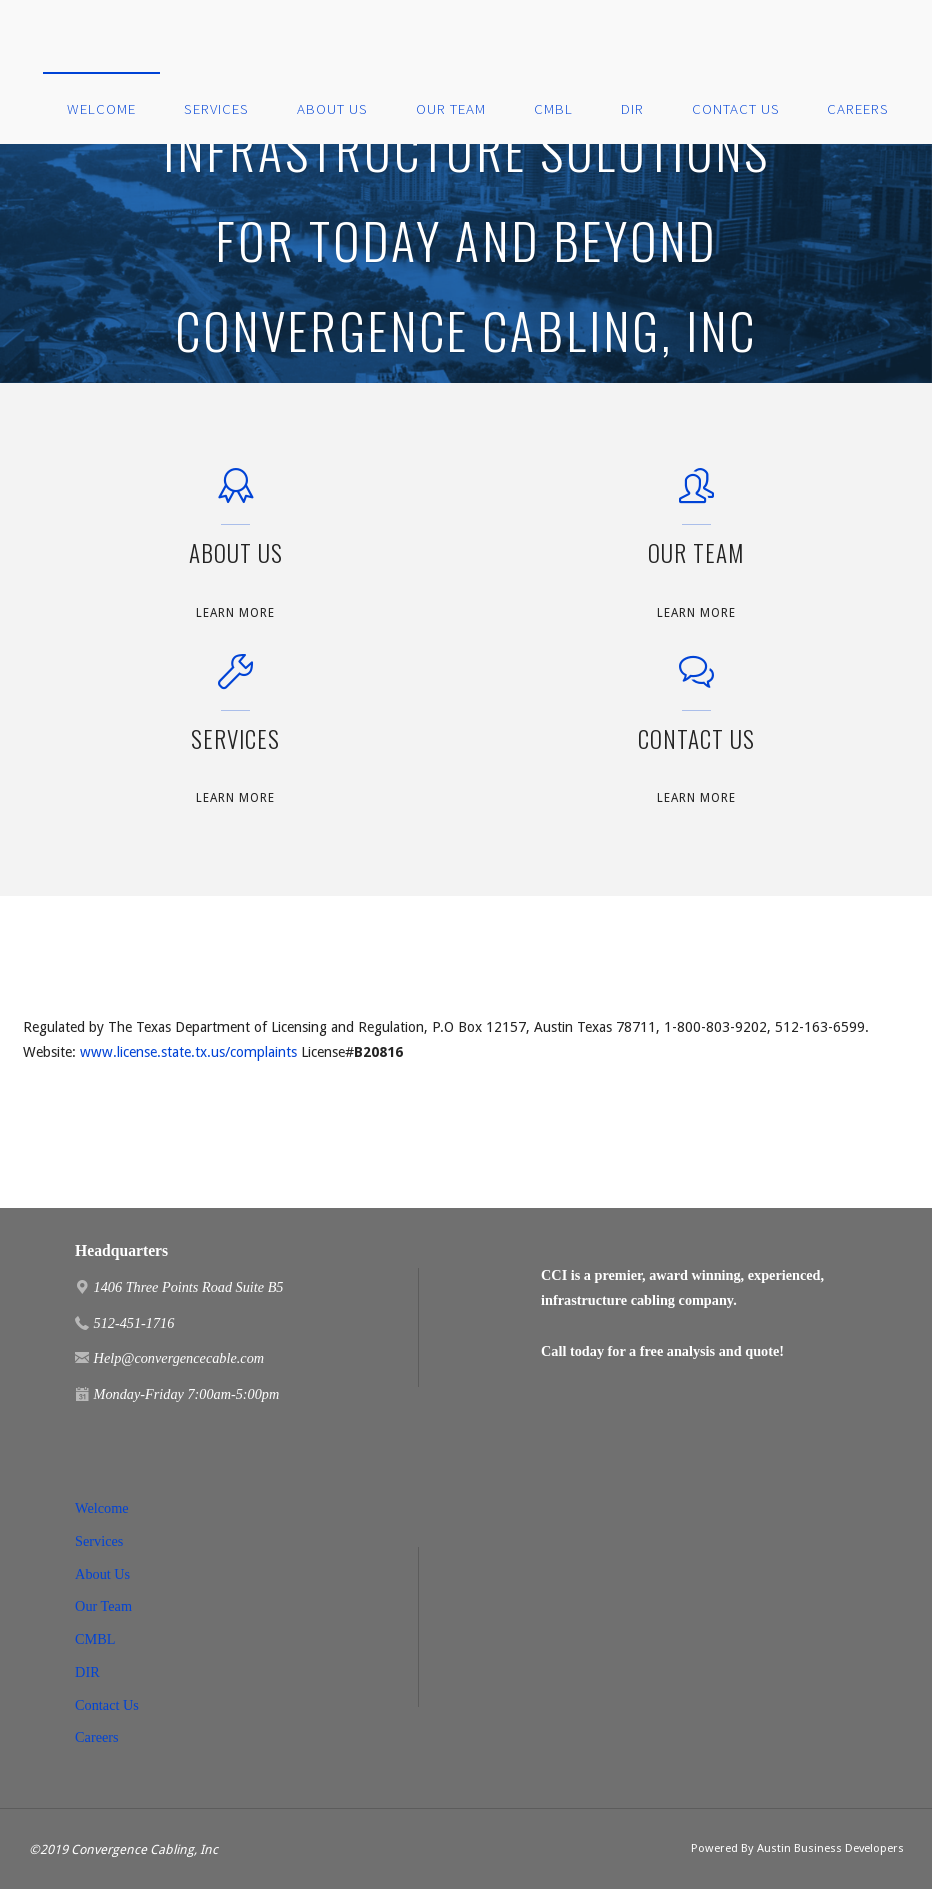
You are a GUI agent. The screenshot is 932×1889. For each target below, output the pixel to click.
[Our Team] (696, 496)
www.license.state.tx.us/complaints (188, 1052)
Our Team (103, 1606)
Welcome (101, 1508)
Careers (97, 1737)
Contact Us (107, 1705)
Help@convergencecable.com (179, 1358)
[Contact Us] (696, 682)
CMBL (95, 1639)
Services (99, 1541)
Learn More (235, 614)
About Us (102, 1574)
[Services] (235, 682)
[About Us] (235, 496)
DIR (87, 1672)
